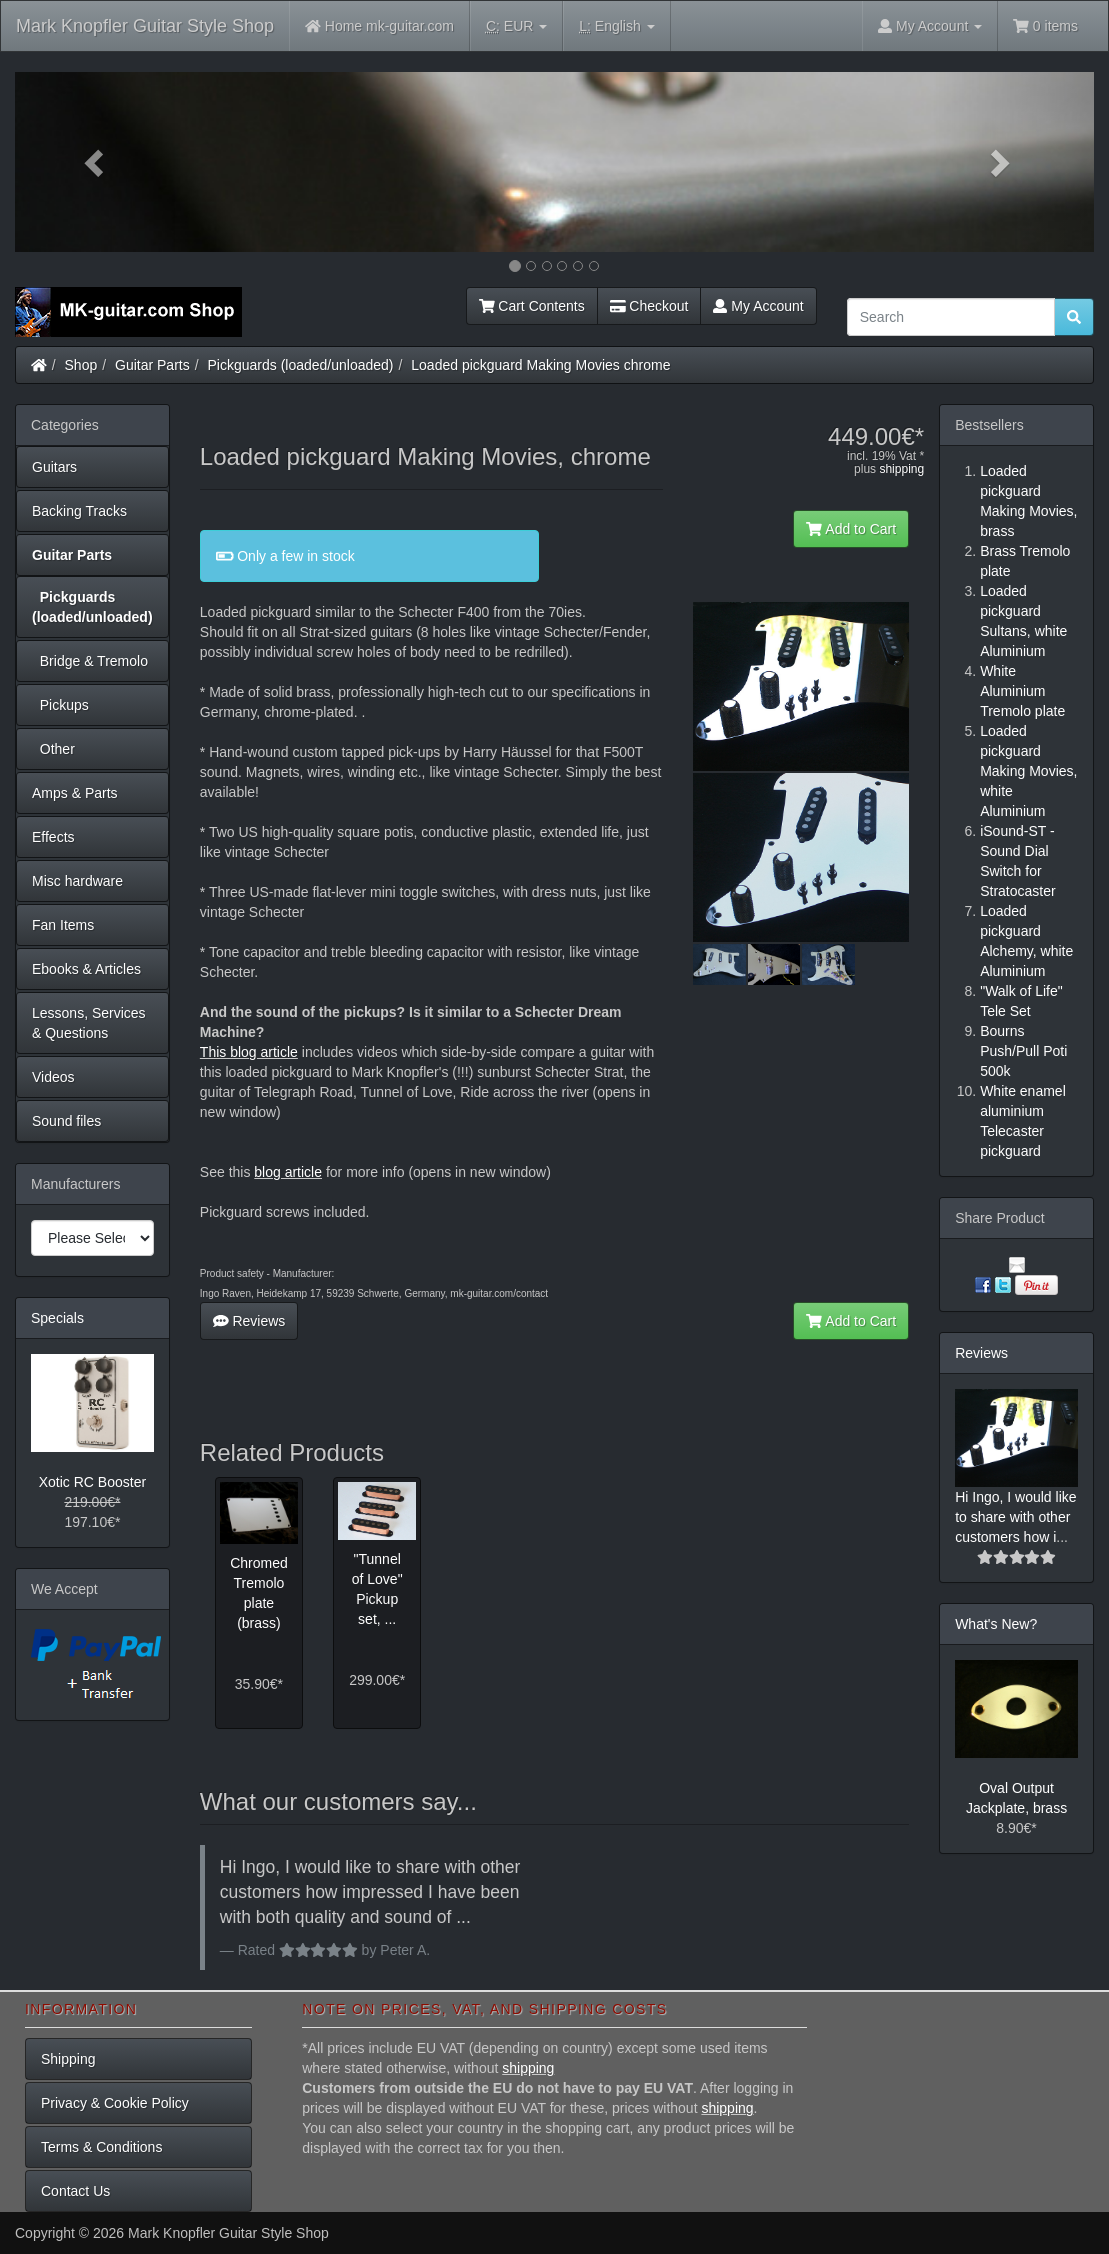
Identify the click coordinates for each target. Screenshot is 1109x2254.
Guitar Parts (152, 365)
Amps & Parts (75, 793)
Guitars (54, 467)
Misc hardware (77, 881)
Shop (81, 365)
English (616, 26)
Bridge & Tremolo (90, 661)
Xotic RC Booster (92, 1482)
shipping (901, 469)
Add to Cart (851, 529)
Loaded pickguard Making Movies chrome (540, 365)
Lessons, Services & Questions (89, 1023)
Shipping (68, 2059)
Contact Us (75, 2191)
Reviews (249, 1321)
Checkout (649, 306)
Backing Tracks (79, 511)
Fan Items (63, 925)
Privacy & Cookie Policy (115, 2103)
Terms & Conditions (101, 2147)
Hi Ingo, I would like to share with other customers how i (1015, 1517)
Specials (57, 1318)
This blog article (249, 1052)
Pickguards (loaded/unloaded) (301, 365)
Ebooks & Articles (86, 969)
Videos (53, 1077)
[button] (96, 162)
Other (53, 749)
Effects (53, 837)
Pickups (60, 705)
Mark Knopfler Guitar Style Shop (145, 26)
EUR (516, 26)
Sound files (66, 1121)
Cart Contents (532, 306)
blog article (288, 1172)
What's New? (996, 1624)
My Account (758, 306)
